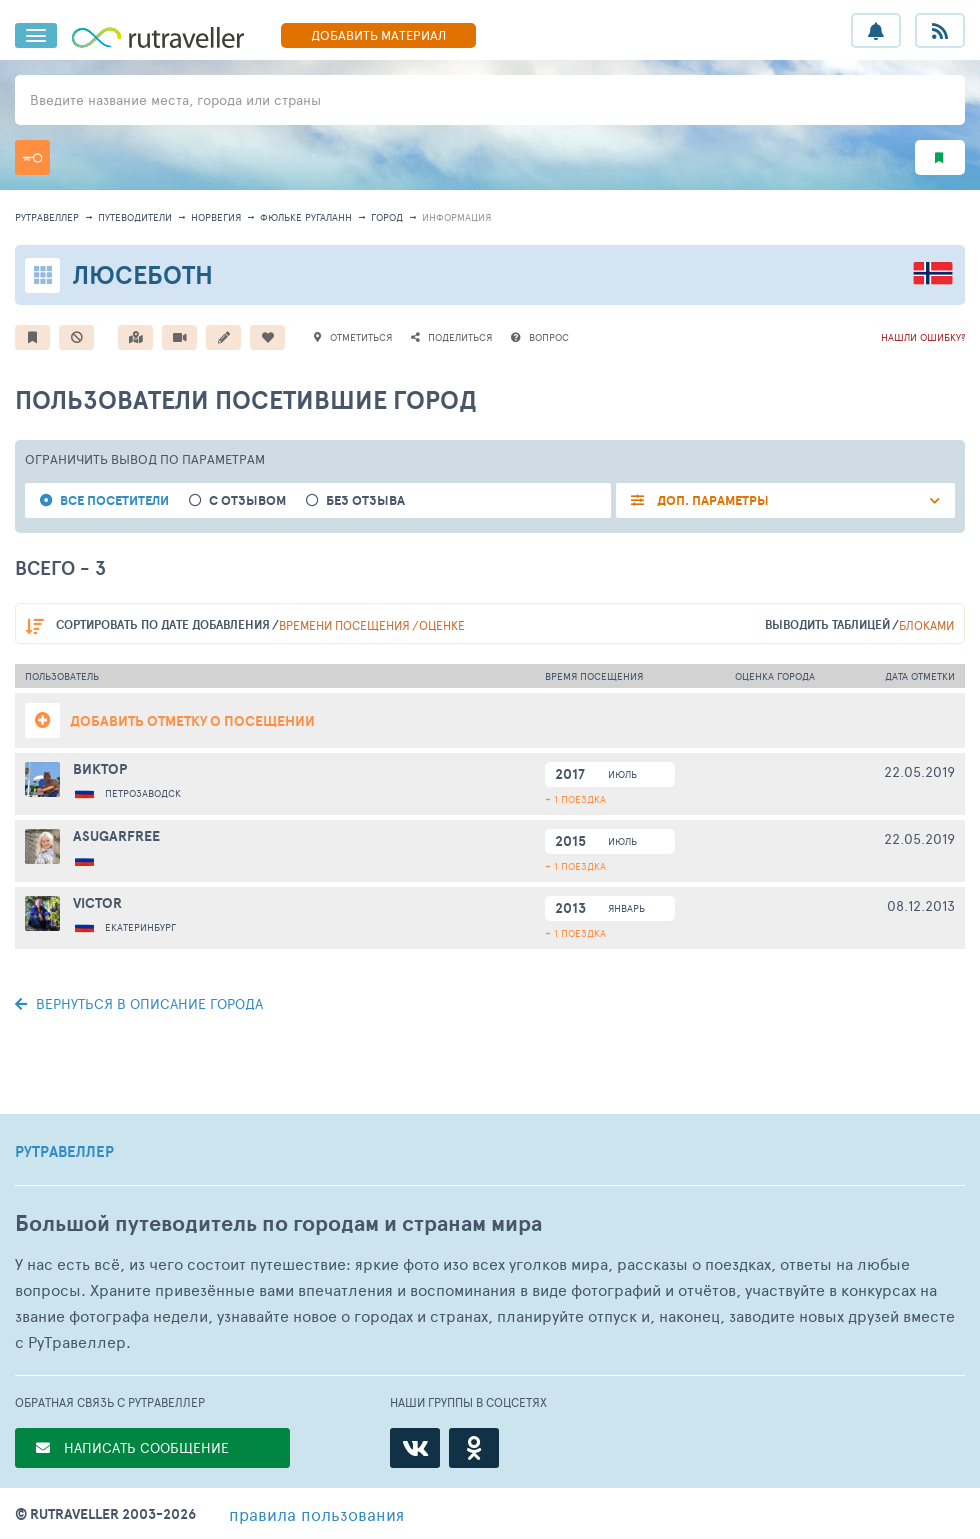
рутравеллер (47, 217)
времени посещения (344, 625)
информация (456, 217)
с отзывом (247, 500)
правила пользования (316, 1514)
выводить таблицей (827, 624)
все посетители (114, 500)
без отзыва (365, 500)
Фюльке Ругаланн (306, 217)
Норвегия (216, 217)
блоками (926, 625)
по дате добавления (163, 624)
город (387, 217)
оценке (442, 625)
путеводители (135, 217)
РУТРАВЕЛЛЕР (64, 1152)
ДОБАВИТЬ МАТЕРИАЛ (378, 35)
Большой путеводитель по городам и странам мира (278, 1223)
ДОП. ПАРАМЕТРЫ (711, 500)
